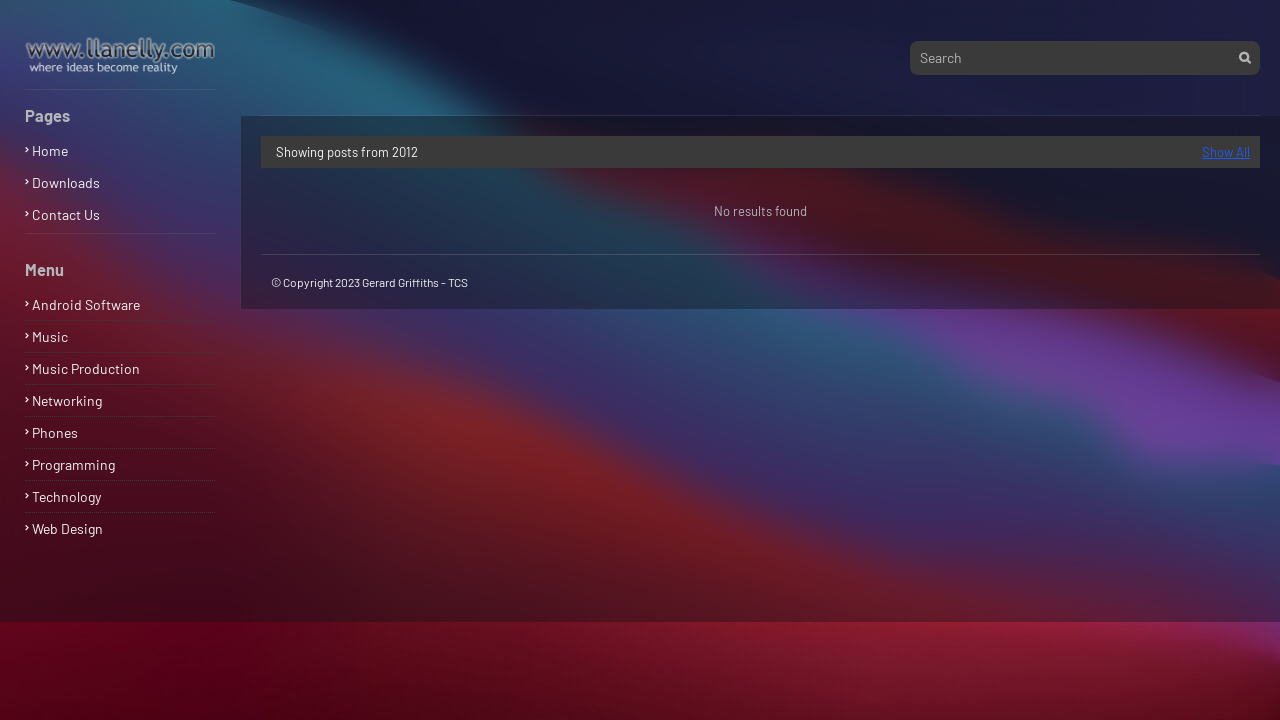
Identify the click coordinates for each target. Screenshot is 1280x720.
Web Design (67, 528)
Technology (66, 496)
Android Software (86, 304)
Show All (1226, 152)
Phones (55, 432)
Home (50, 150)
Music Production (86, 368)
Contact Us (66, 214)
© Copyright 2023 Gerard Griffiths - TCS (369, 282)
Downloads (66, 182)
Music (50, 336)
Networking (67, 400)
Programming (73, 464)
